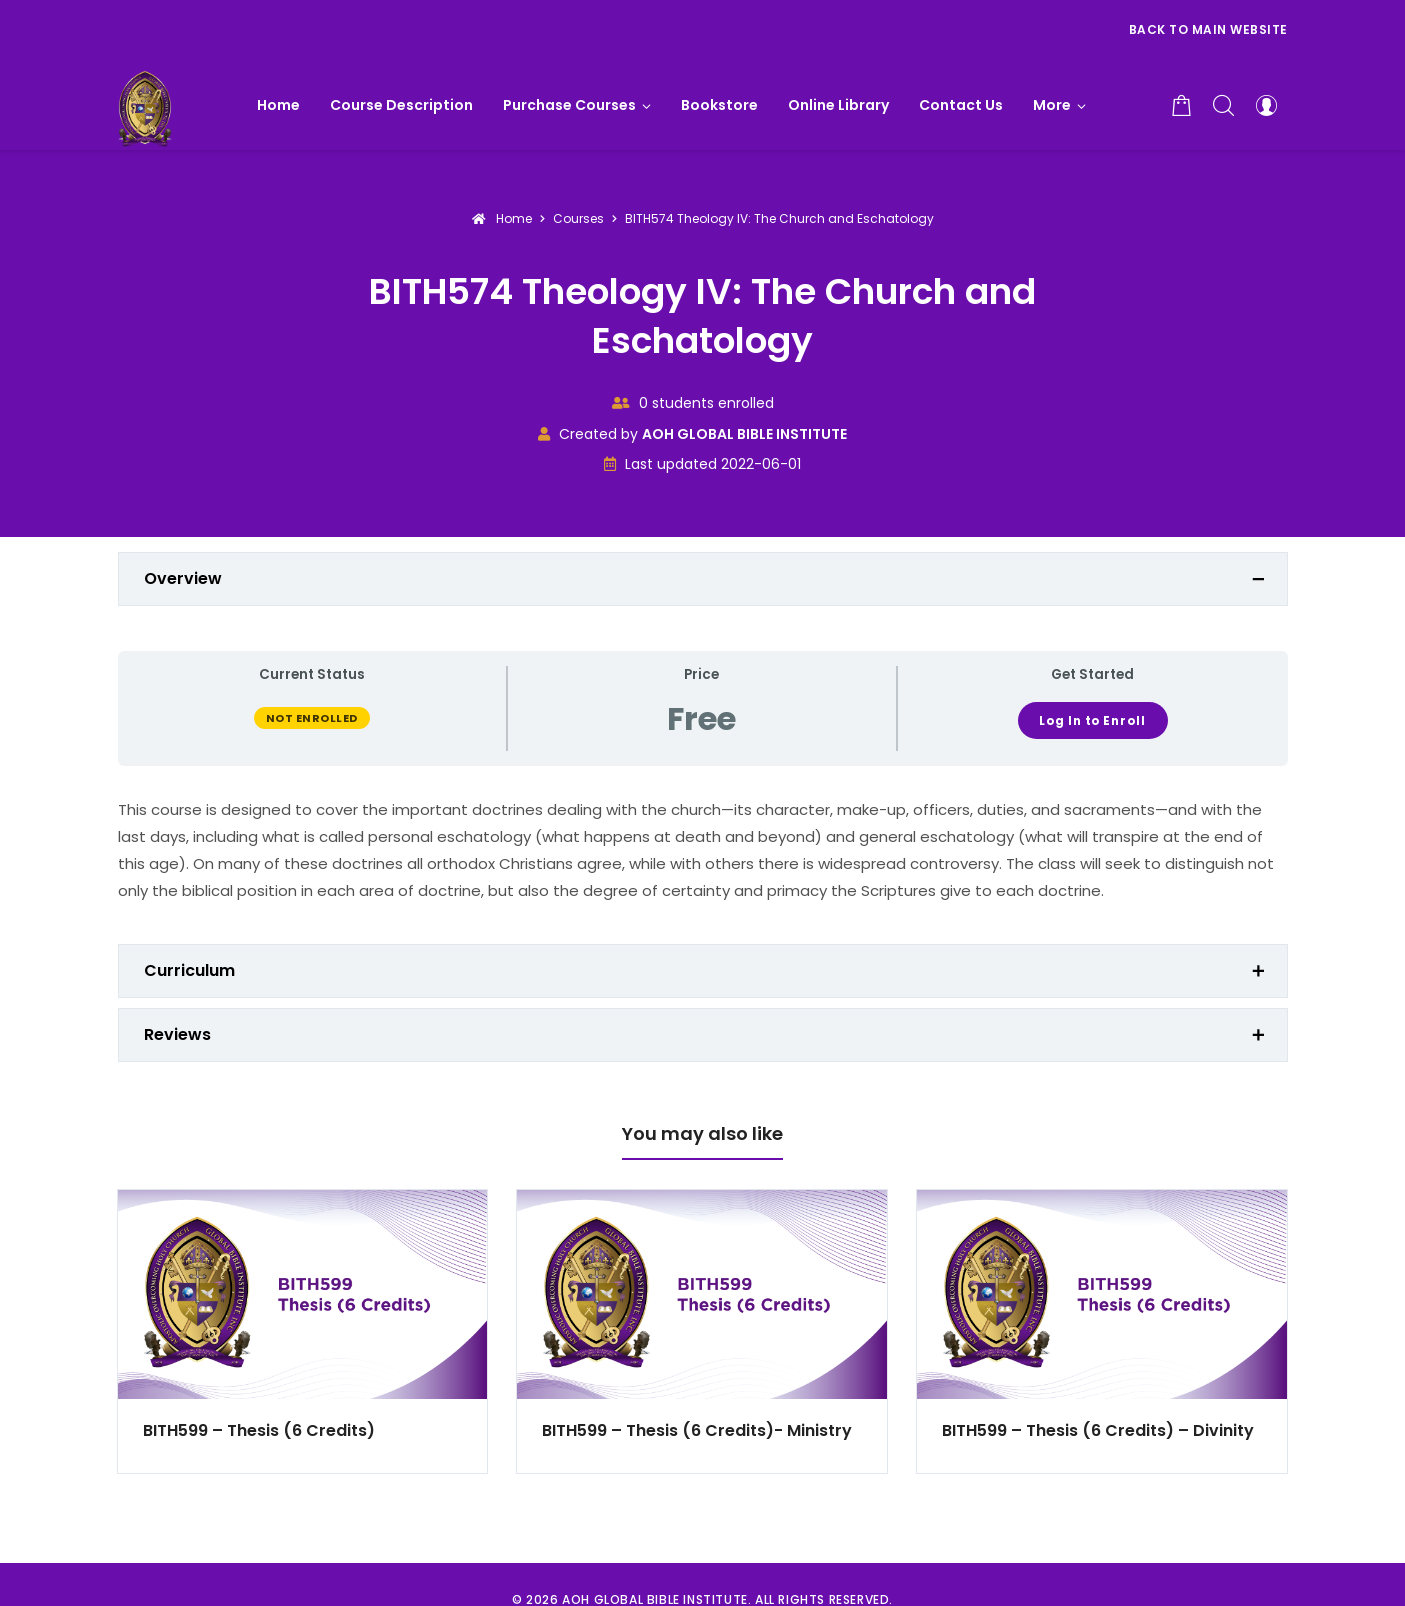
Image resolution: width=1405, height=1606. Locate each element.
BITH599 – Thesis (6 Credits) (259, 1430)
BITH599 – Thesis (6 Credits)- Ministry (697, 1430)
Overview (183, 578)
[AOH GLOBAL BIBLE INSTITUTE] (145, 105)
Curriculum (189, 970)
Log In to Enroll (1092, 721)
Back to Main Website (1208, 29)
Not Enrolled (312, 718)
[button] (1059, 105)
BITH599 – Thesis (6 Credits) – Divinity (1098, 1430)
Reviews (177, 1034)
